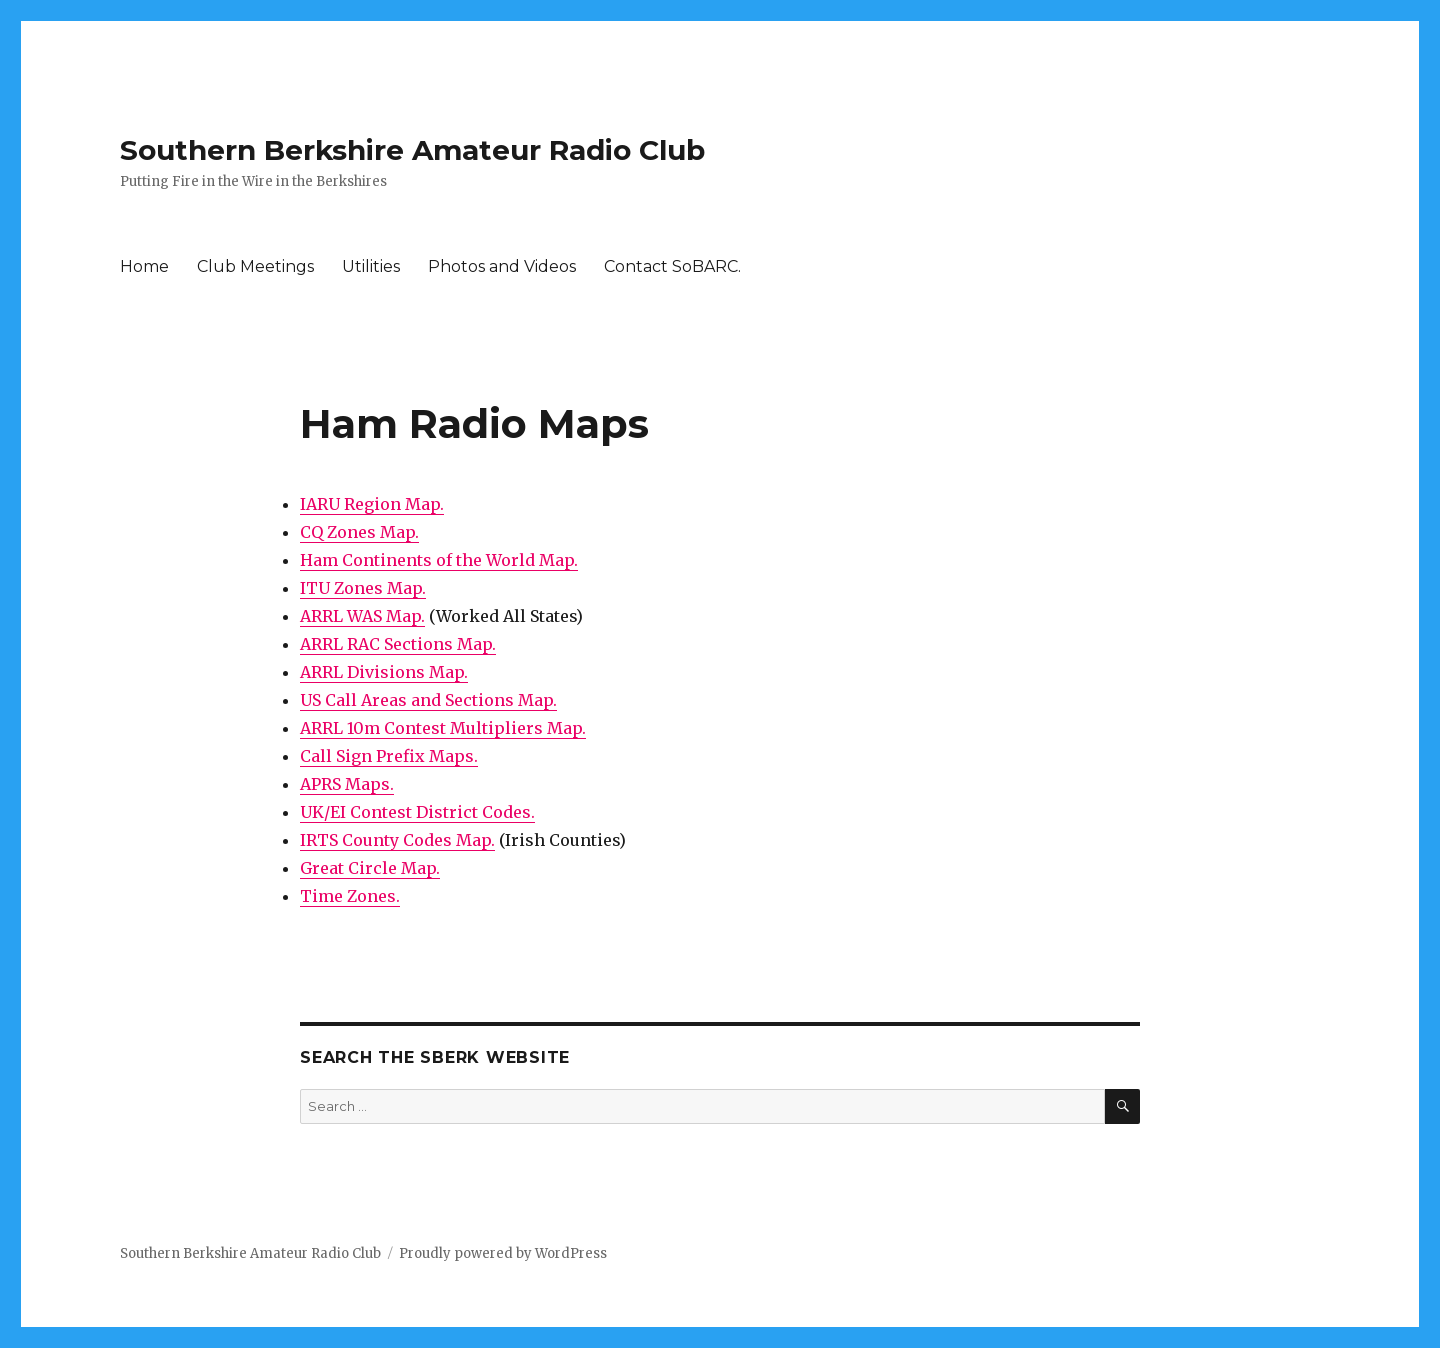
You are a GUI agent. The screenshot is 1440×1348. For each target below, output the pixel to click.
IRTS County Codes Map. (397, 840)
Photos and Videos (502, 266)
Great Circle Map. (370, 868)
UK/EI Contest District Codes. (417, 812)
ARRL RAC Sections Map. (398, 644)
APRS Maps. (347, 784)
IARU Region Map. (372, 504)
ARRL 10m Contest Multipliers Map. (443, 728)
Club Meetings (255, 266)
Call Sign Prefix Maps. (389, 756)
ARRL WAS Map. (362, 616)
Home (144, 266)
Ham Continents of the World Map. (439, 560)
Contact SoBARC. (672, 266)
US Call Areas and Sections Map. (428, 700)
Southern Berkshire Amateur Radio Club (412, 150)
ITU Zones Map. (363, 588)
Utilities (371, 266)
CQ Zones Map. (359, 532)
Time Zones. (350, 896)
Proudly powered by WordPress (503, 1253)
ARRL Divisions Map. (384, 672)
